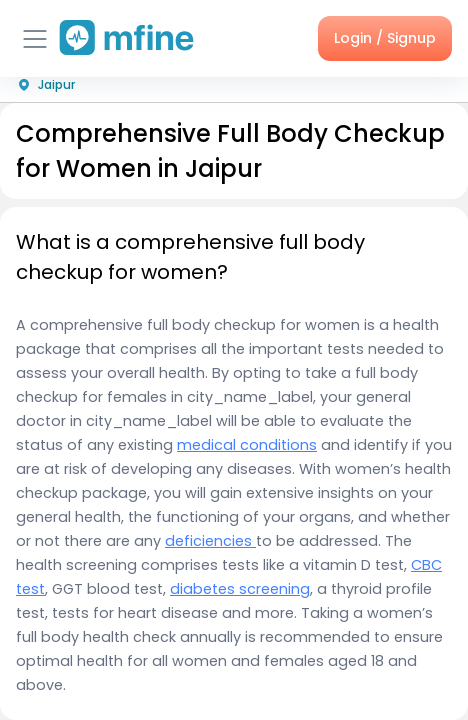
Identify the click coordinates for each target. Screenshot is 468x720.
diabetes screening (240, 589)
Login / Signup (385, 38)
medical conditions (247, 445)
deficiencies (210, 541)
